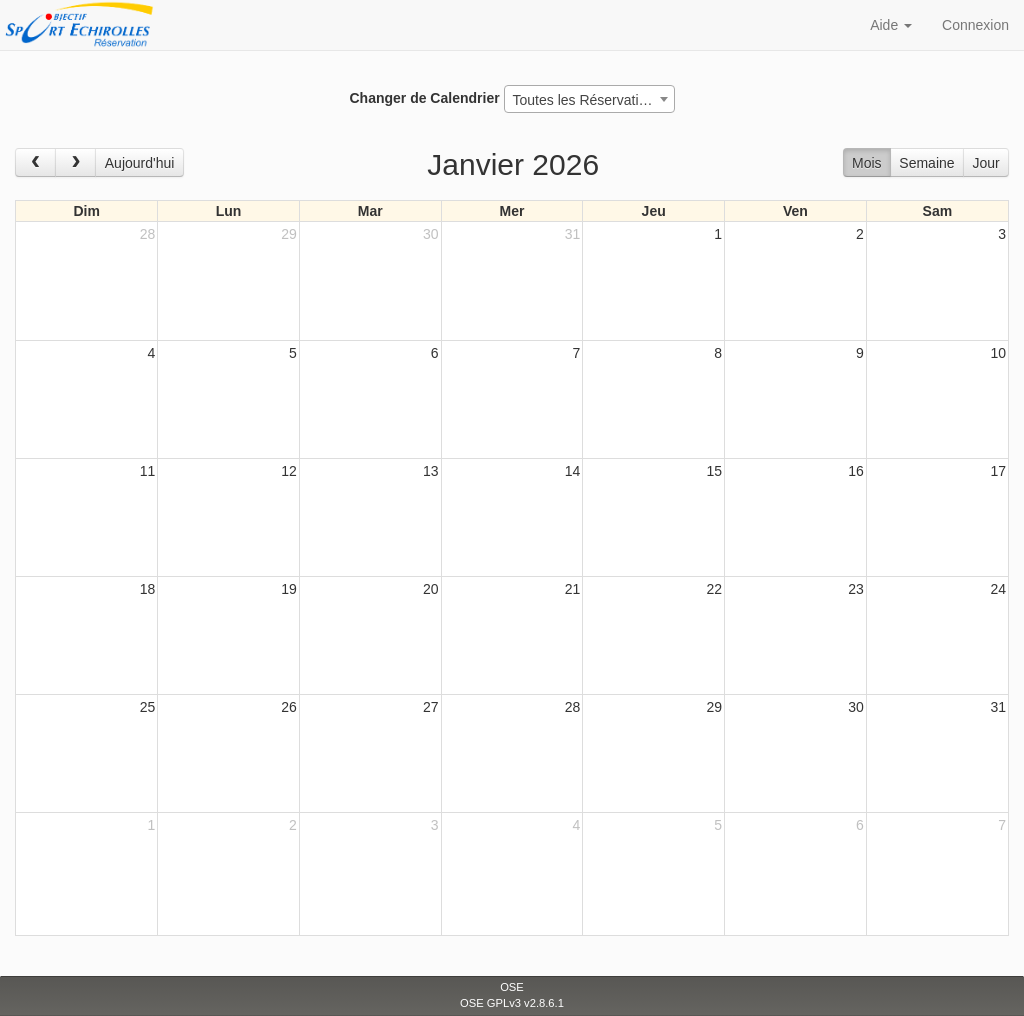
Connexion (975, 25)
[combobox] (589, 99)
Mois (867, 163)
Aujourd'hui (140, 163)
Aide (891, 25)
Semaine (926, 163)
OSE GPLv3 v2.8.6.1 (512, 1003)
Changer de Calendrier (424, 98)
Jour (985, 163)
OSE (512, 987)
